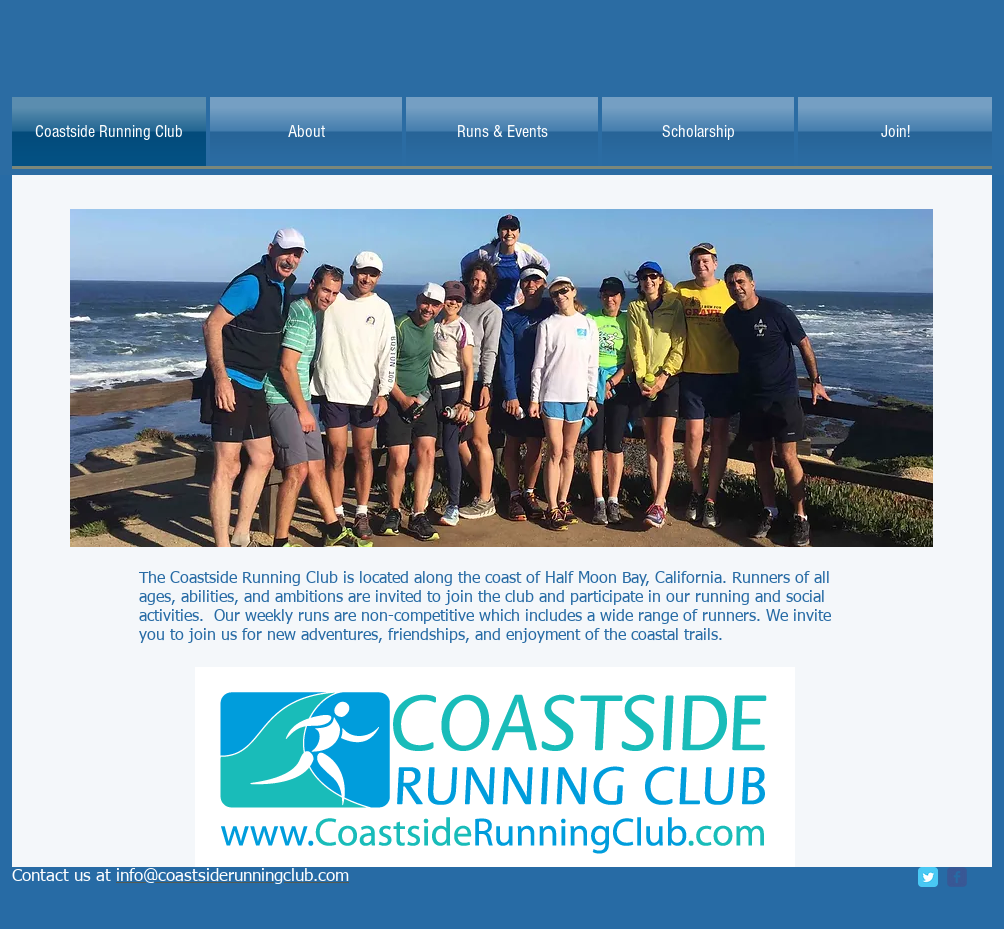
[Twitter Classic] (928, 877)
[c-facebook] (957, 877)
